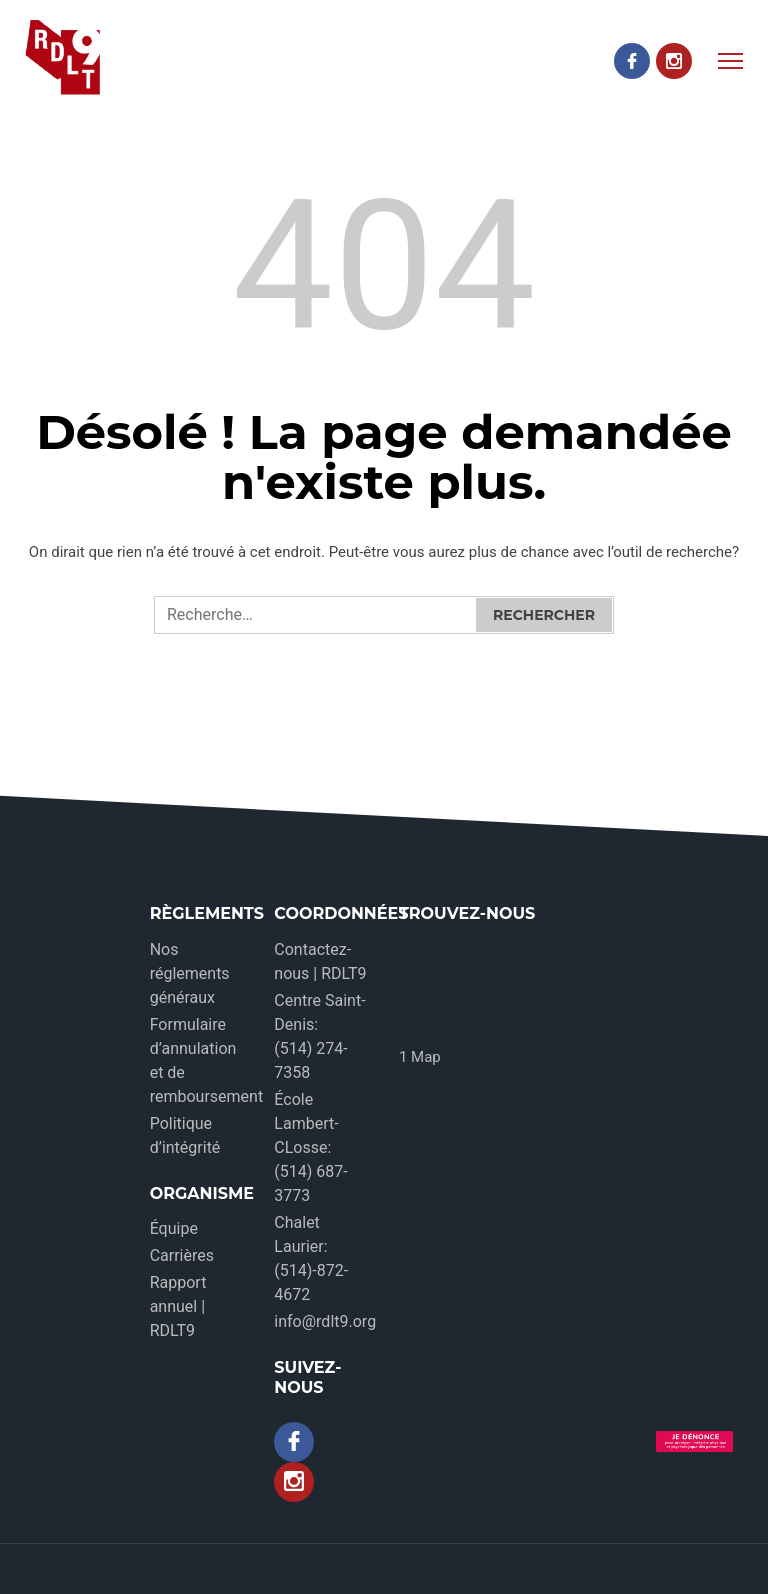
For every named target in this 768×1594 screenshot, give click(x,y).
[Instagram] (674, 61)
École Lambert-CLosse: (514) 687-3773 (310, 1147)
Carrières (182, 1255)
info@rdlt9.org (325, 1321)
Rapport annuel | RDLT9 (178, 1306)
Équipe (174, 1228)
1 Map (420, 1057)
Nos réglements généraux (190, 973)
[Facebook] (632, 61)
